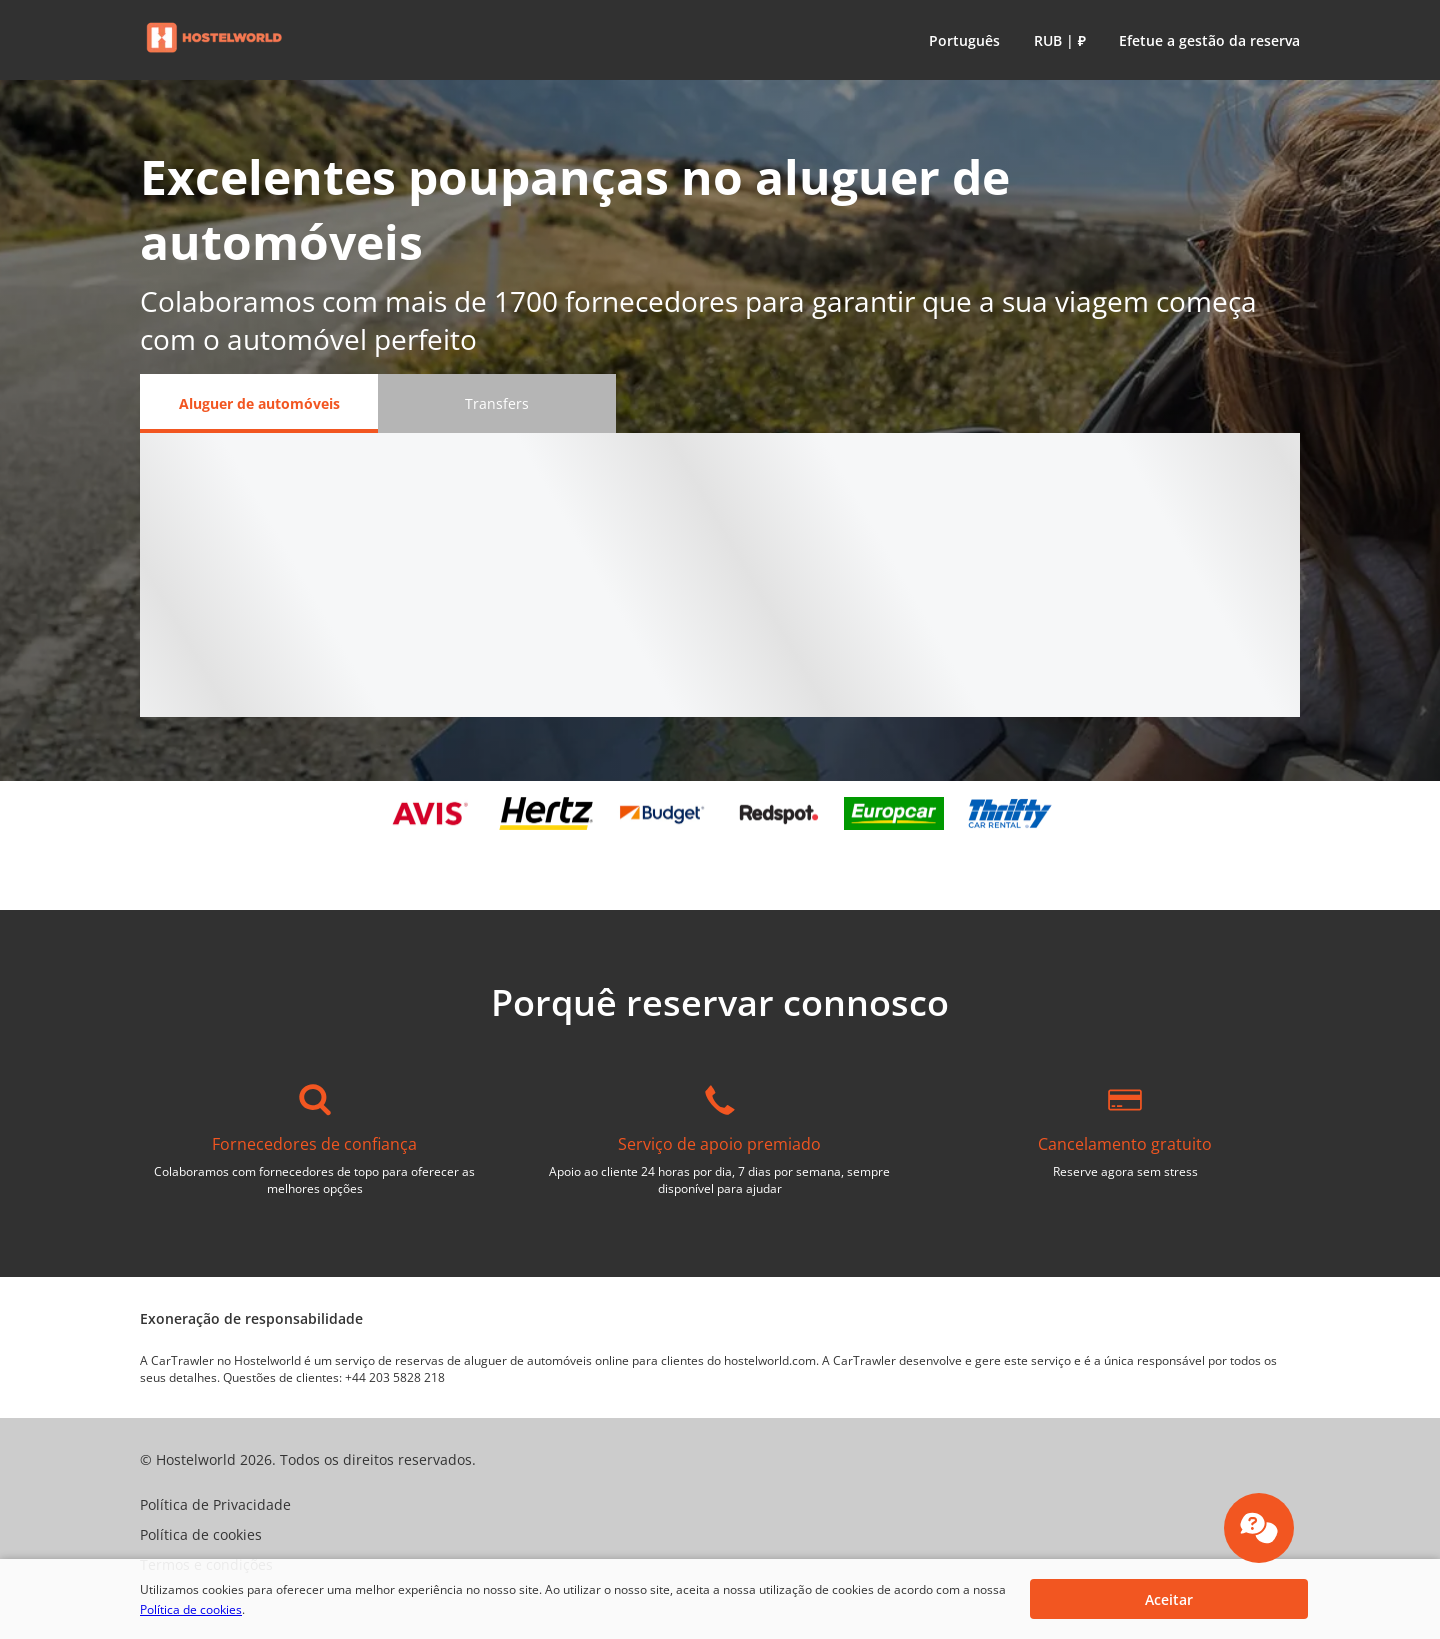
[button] (960, 40)
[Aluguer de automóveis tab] (259, 403)
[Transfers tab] (497, 403)
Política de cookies (191, 1609)
